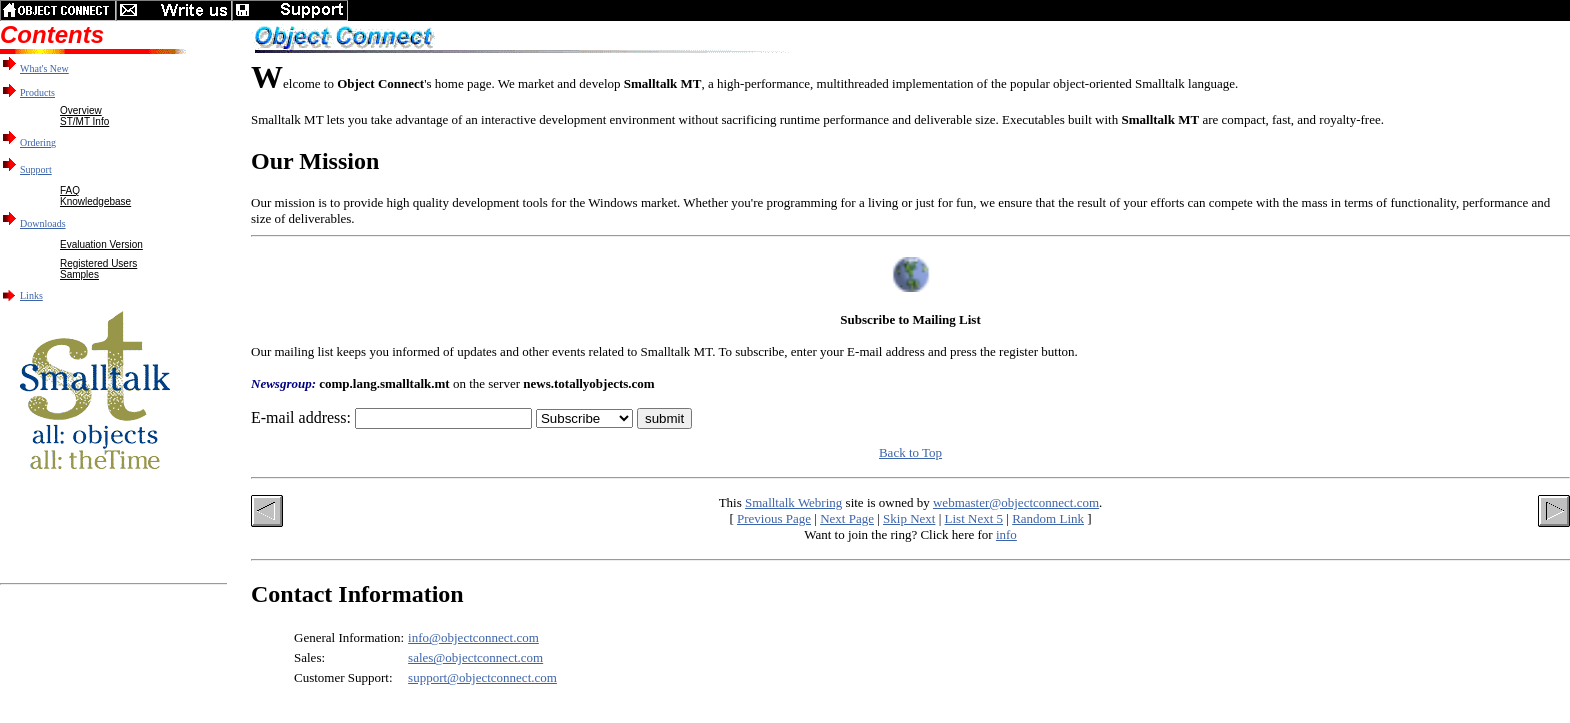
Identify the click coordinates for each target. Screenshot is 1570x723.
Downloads (43, 223)
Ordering (38, 142)
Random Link (1048, 518)
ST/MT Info (84, 121)
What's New (44, 68)
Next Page (847, 518)
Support (36, 169)
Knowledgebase (95, 201)
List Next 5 (974, 518)
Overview (81, 110)
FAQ (70, 190)
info (1006, 534)
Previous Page (774, 518)
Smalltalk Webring (793, 502)
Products (37, 92)
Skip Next (909, 518)
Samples (79, 274)
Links (31, 295)
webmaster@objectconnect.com (1016, 502)
